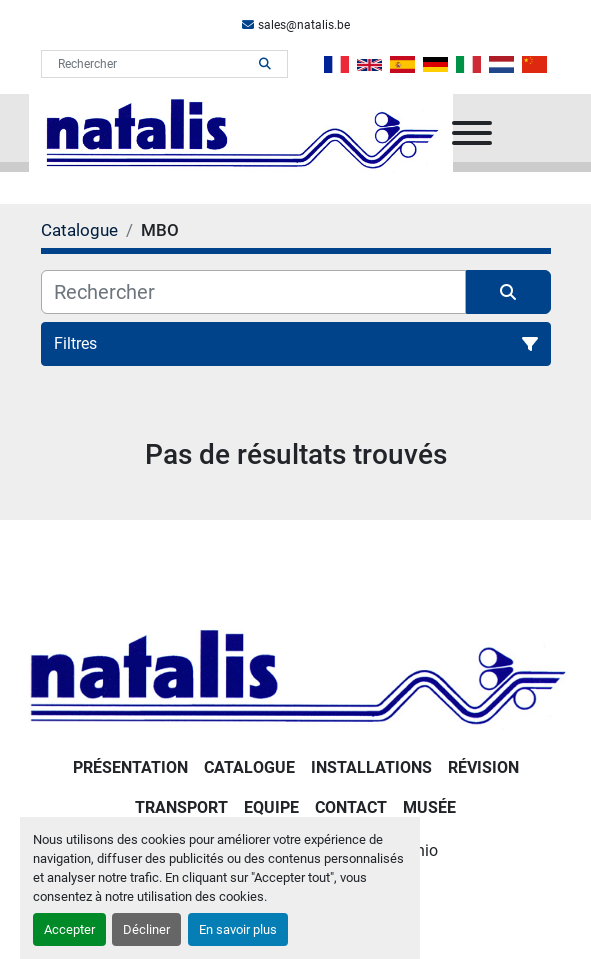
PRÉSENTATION (130, 767)
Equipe (271, 807)
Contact (351, 807)
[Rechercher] (253, 292)
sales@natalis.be (304, 25)
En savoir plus (238, 929)
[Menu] (472, 133)
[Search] (150, 64)
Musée (429, 807)
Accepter (69, 929)
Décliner (146, 929)
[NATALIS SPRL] (295, 674)
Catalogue (249, 767)
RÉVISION (483, 767)
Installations (371, 767)
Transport (181, 807)
